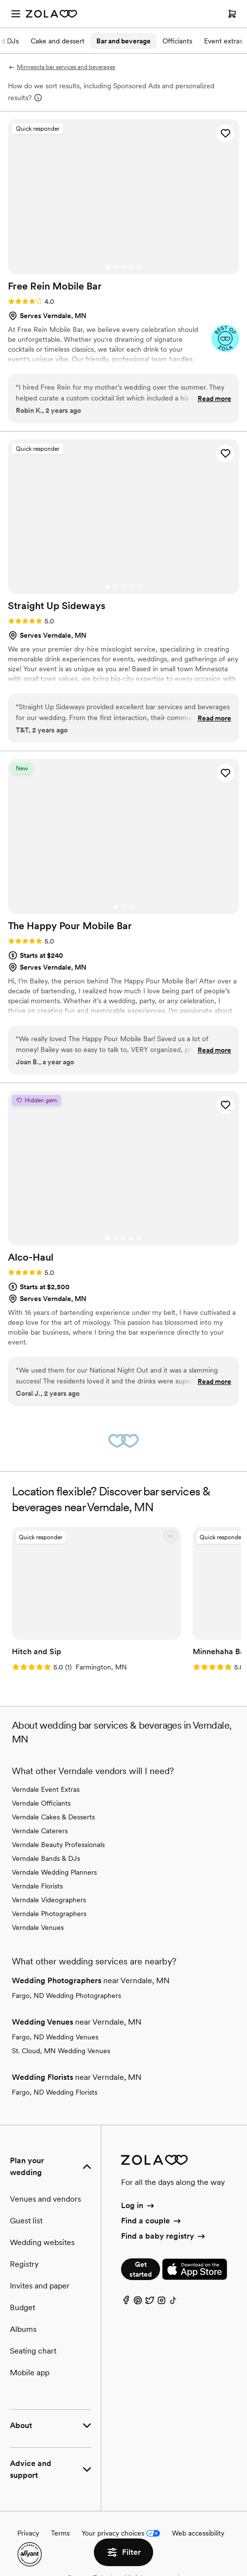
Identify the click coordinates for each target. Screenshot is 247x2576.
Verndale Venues (38, 1927)
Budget (22, 2307)
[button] (225, 133)
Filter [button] (123, 2552)
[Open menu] (16, 14)
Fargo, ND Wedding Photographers (66, 1995)
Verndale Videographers (49, 1900)
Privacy (28, 2533)
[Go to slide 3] (123, 267)
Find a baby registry (163, 2236)
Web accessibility (198, 2533)
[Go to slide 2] (116, 267)
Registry (24, 2264)
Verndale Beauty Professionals (58, 1845)
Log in (138, 2205)
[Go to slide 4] (131, 267)
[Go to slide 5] (139, 267)
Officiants (177, 41)
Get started (140, 2269)
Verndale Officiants (41, 1803)
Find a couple (151, 2220)
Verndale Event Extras (46, 1789)
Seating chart (33, 2351)
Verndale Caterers (40, 1831)
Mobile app (29, 2372)
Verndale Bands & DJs (46, 1858)
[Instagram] (161, 2302)
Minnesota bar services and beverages (61, 67)
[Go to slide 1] (108, 267)
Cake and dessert (57, 41)
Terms (60, 2533)
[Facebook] (126, 2302)
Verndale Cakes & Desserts (53, 1817)
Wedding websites (42, 2242)
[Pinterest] (138, 2302)
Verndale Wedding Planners (54, 1872)
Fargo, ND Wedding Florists (54, 2092)
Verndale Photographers (49, 1914)
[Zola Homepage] (51, 14)
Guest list (26, 2220)
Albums (23, 2329)
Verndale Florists (37, 1886)
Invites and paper (40, 2285)
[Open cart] (232, 14)
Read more (214, 398)
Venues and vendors (45, 2199)
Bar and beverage (123, 41)
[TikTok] (173, 2302)
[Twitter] (150, 2302)
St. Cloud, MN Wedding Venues (61, 2051)
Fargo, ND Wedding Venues (55, 2037)
